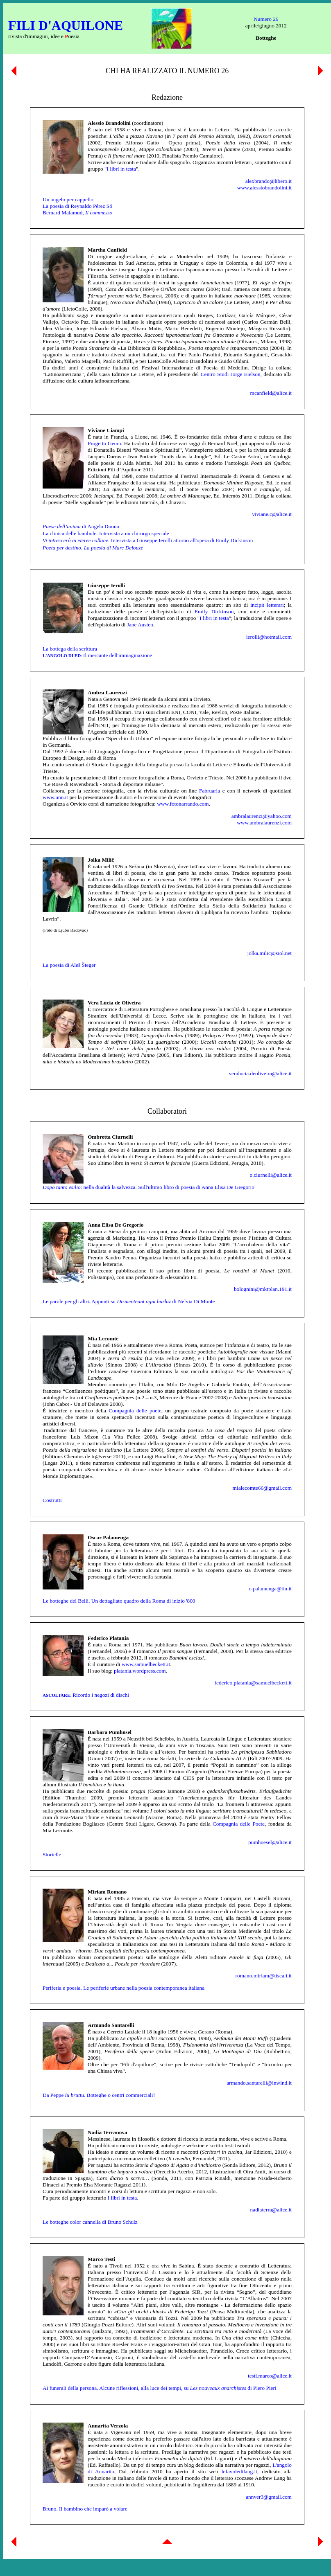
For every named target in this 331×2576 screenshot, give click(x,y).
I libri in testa (121, 169)
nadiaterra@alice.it (271, 2210)
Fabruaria (209, 791)
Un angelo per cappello (68, 199)
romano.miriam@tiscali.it (264, 1976)
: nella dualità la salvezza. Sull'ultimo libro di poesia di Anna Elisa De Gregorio (148, 1187)
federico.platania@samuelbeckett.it (253, 1683)
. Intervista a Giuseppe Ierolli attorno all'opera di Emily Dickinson (148, 540)
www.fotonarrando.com (183, 804)
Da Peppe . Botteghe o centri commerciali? (99, 2095)
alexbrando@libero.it (268, 181)
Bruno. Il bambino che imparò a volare (85, 2509)
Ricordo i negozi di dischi (86, 1695)
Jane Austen (140, 624)
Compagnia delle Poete (239, 1824)
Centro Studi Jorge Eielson (231, 374)
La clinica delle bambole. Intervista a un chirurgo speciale (106, 533)
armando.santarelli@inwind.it (259, 2083)
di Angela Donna (81, 526)
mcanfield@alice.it (271, 393)
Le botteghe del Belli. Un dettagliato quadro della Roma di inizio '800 (119, 1601)
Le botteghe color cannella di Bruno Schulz (90, 2222)
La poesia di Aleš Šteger (69, 965)
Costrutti (52, 1500)
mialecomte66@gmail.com (262, 1488)
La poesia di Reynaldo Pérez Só (77, 206)
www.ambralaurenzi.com (264, 823)
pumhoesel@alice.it (270, 1842)
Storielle (52, 1854)
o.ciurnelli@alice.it (270, 1175)
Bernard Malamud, (77, 212)
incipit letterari (266, 605)
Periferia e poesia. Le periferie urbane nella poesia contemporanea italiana (123, 1988)
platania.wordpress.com (140, 1671)
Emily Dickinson (214, 611)
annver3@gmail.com (269, 2497)
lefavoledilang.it (239, 2471)
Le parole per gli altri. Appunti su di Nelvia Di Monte (129, 1301)
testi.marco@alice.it (270, 2376)
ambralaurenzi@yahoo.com (261, 816)
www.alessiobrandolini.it (264, 188)
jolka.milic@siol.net (269, 953)
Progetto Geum (104, 443)
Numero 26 (266, 19)
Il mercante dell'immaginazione (97, 655)
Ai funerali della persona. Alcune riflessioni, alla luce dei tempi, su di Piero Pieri (160, 2388)
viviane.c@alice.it (272, 514)
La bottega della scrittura (70, 649)
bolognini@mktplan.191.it (263, 1289)
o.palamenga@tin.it (270, 1588)
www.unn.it (55, 797)
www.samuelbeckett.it (146, 1664)
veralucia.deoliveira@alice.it (260, 1073)
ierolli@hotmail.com (269, 637)
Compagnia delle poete (135, 1410)
